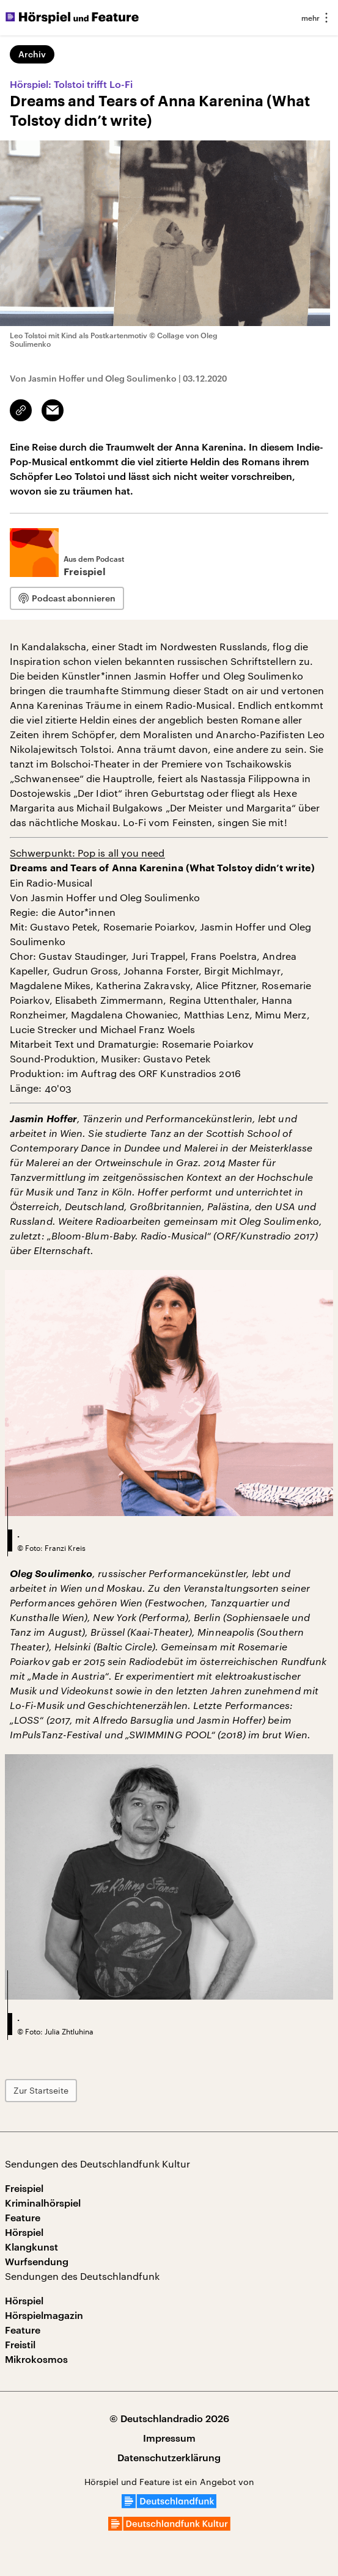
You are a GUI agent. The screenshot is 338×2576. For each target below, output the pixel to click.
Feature (22, 2217)
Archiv (32, 54)
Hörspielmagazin (44, 2315)
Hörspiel (24, 2232)
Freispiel (24, 2188)
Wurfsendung (36, 2261)
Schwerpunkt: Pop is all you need (87, 852)
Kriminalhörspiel (43, 2202)
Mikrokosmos (36, 2359)
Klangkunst (31, 2246)
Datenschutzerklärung (169, 2457)
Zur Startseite (40, 2090)
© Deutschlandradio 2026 (169, 2418)
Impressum (169, 2438)
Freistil (20, 2344)
